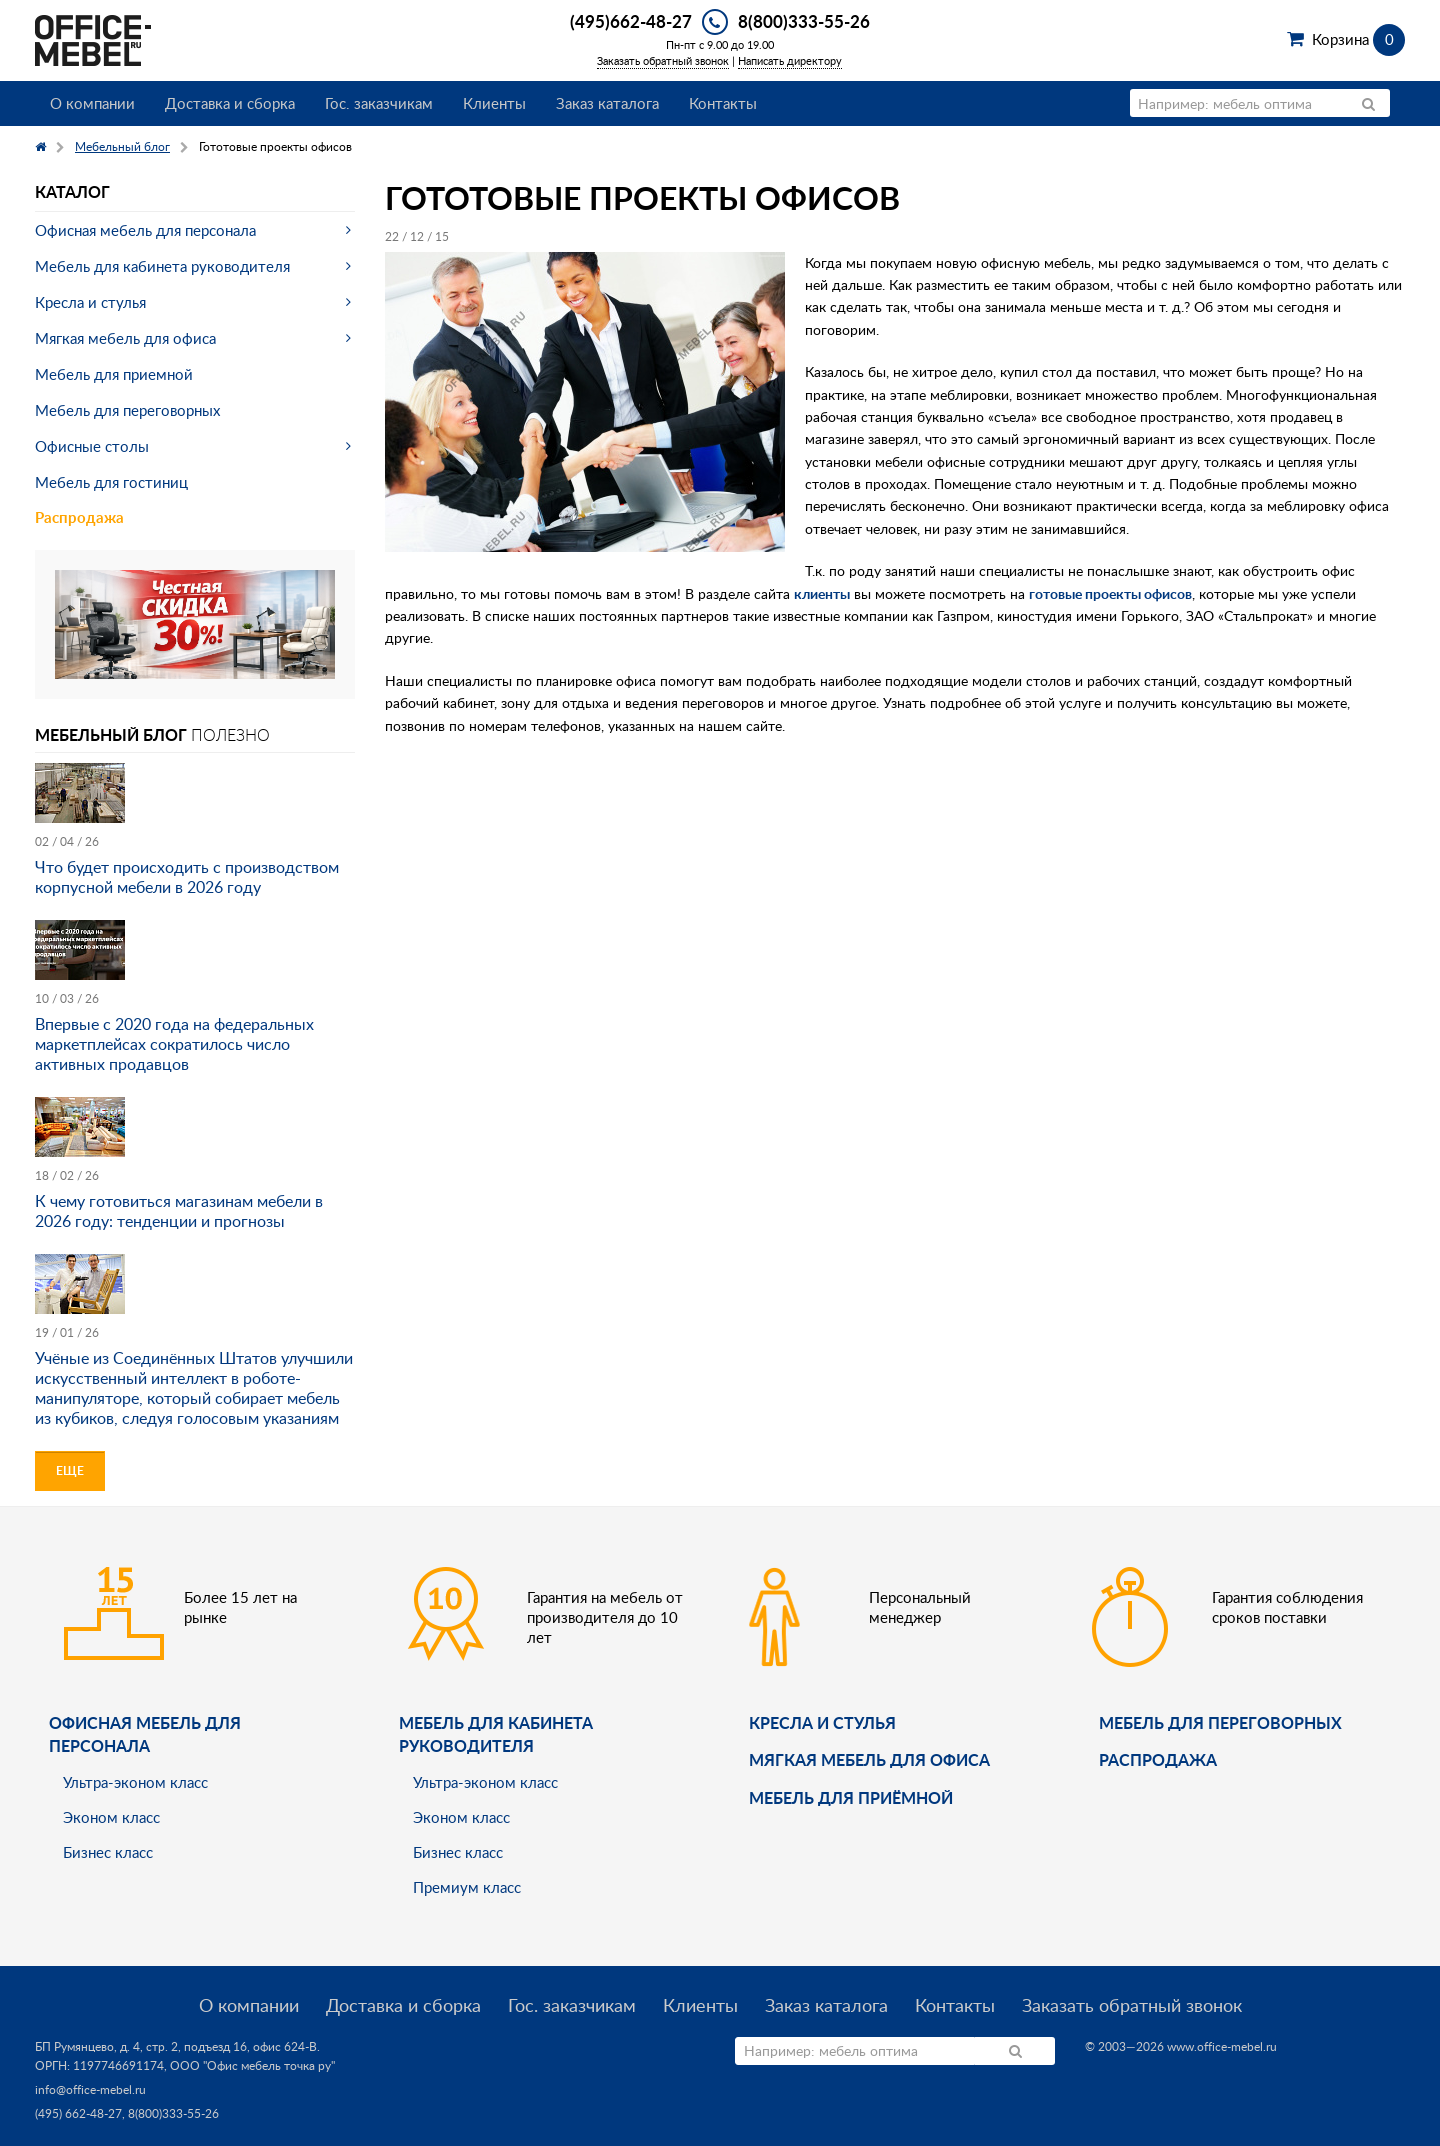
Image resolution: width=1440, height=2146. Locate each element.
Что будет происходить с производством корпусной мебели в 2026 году (187, 877)
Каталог (72, 191)
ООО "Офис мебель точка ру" (252, 2065)
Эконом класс (111, 1817)
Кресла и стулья (90, 302)
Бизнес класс (108, 1852)
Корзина (1358, 39)
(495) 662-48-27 (78, 2113)
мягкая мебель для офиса (869, 1759)
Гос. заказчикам (379, 103)
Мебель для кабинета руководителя (162, 266)
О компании (92, 103)
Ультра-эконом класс (135, 1782)
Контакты (723, 103)
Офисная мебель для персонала (145, 230)
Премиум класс (467, 1887)
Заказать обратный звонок (663, 60)
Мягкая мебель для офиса (125, 338)
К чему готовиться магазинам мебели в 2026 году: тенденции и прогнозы (179, 1211)
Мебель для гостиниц (111, 482)
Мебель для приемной (114, 374)
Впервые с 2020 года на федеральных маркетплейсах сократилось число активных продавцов (174, 1044)
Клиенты (494, 103)
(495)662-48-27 (631, 21)
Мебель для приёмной (851, 1797)
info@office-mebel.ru (90, 2089)
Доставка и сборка (230, 103)
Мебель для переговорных (127, 410)
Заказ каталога (607, 103)
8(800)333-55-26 (804, 21)
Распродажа (79, 517)
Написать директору (790, 60)
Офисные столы (92, 446)
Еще (70, 1470)
